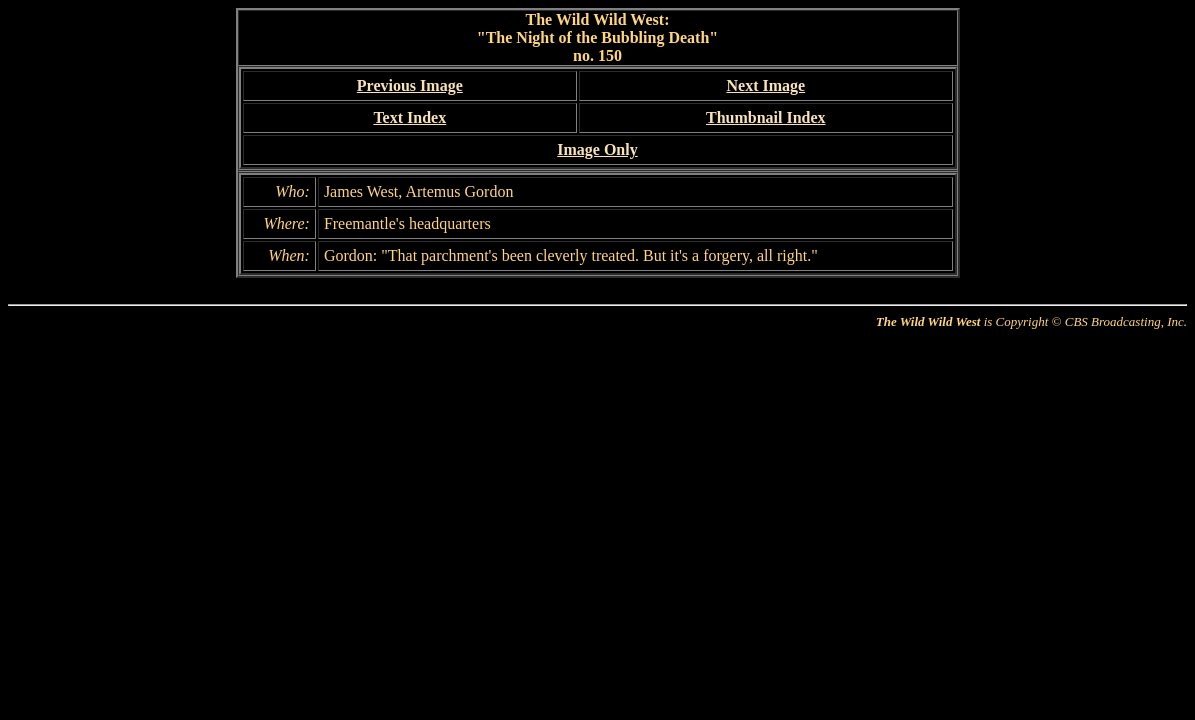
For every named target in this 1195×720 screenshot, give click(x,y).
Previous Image (410, 85)
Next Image (765, 85)
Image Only (597, 149)
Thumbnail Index (766, 117)
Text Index (409, 117)
